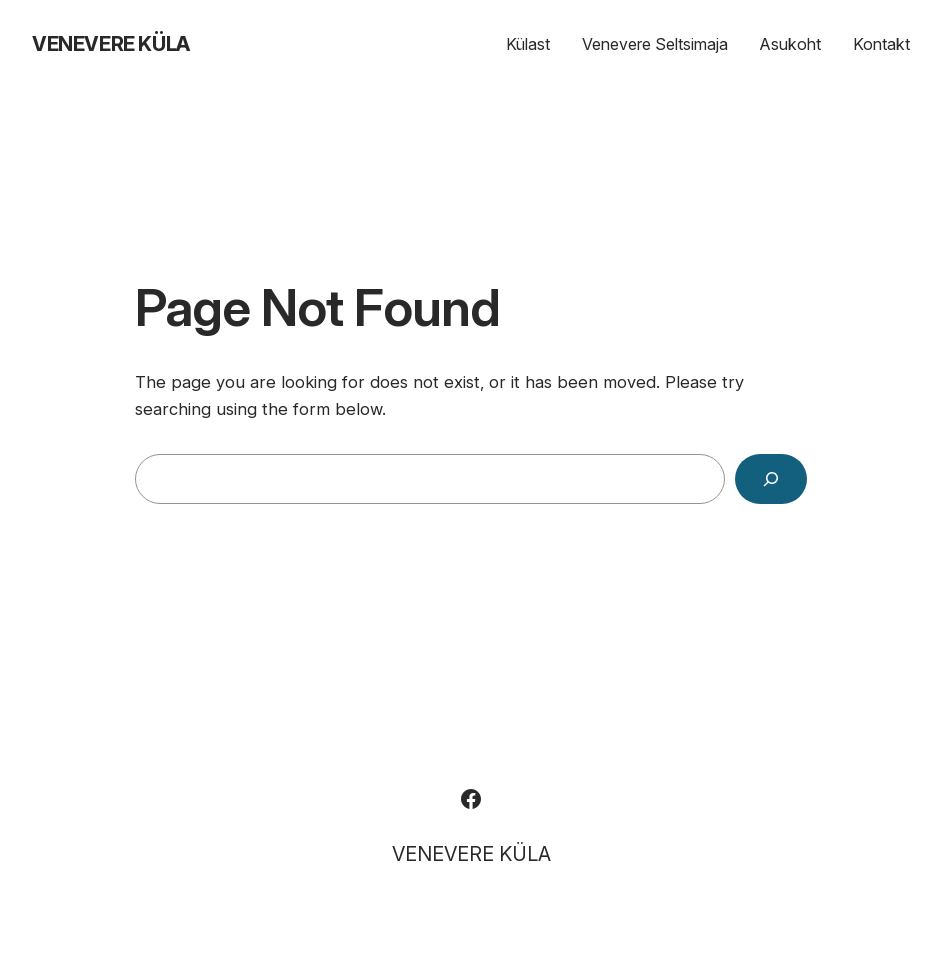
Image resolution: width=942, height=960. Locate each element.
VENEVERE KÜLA (111, 44)
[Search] (771, 479)
